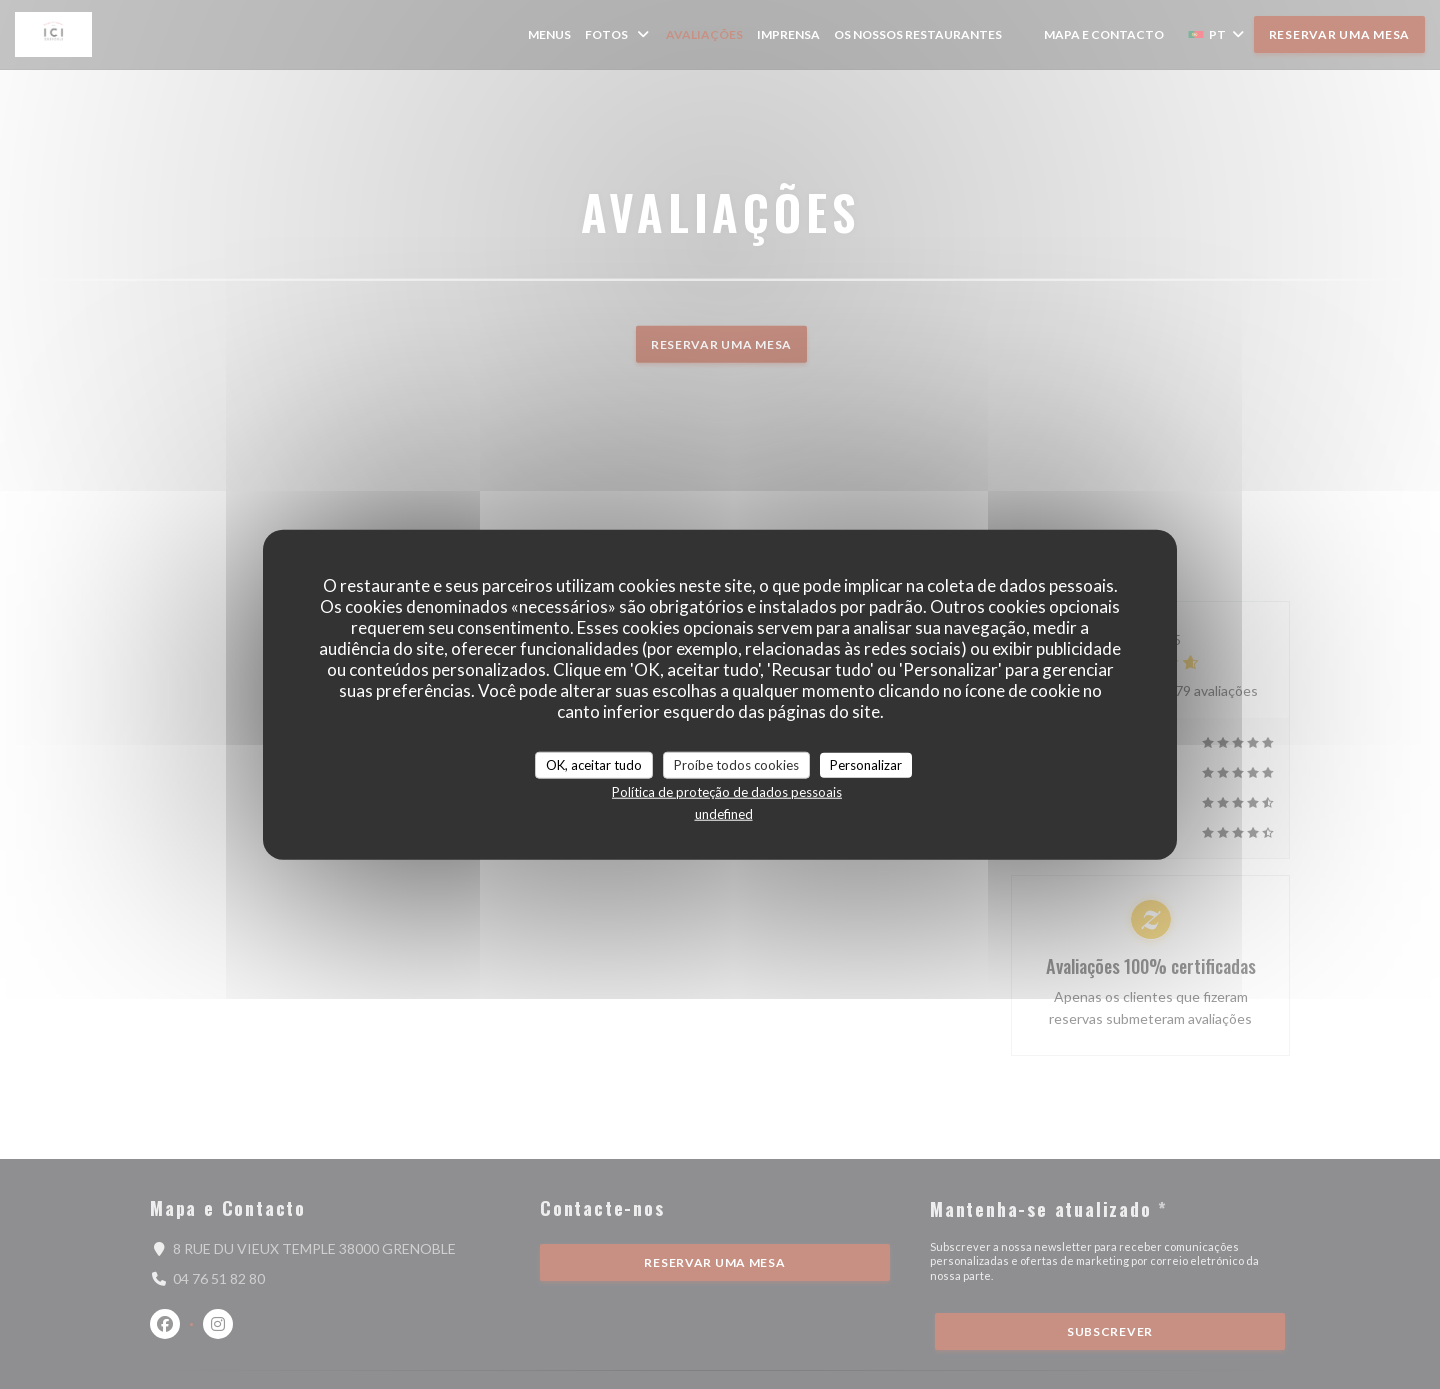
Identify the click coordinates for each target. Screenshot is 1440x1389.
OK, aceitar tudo (594, 764)
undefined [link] (724, 814)
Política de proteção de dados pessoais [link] (727, 792)
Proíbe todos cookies (736, 764)
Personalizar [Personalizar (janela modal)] (866, 764)
